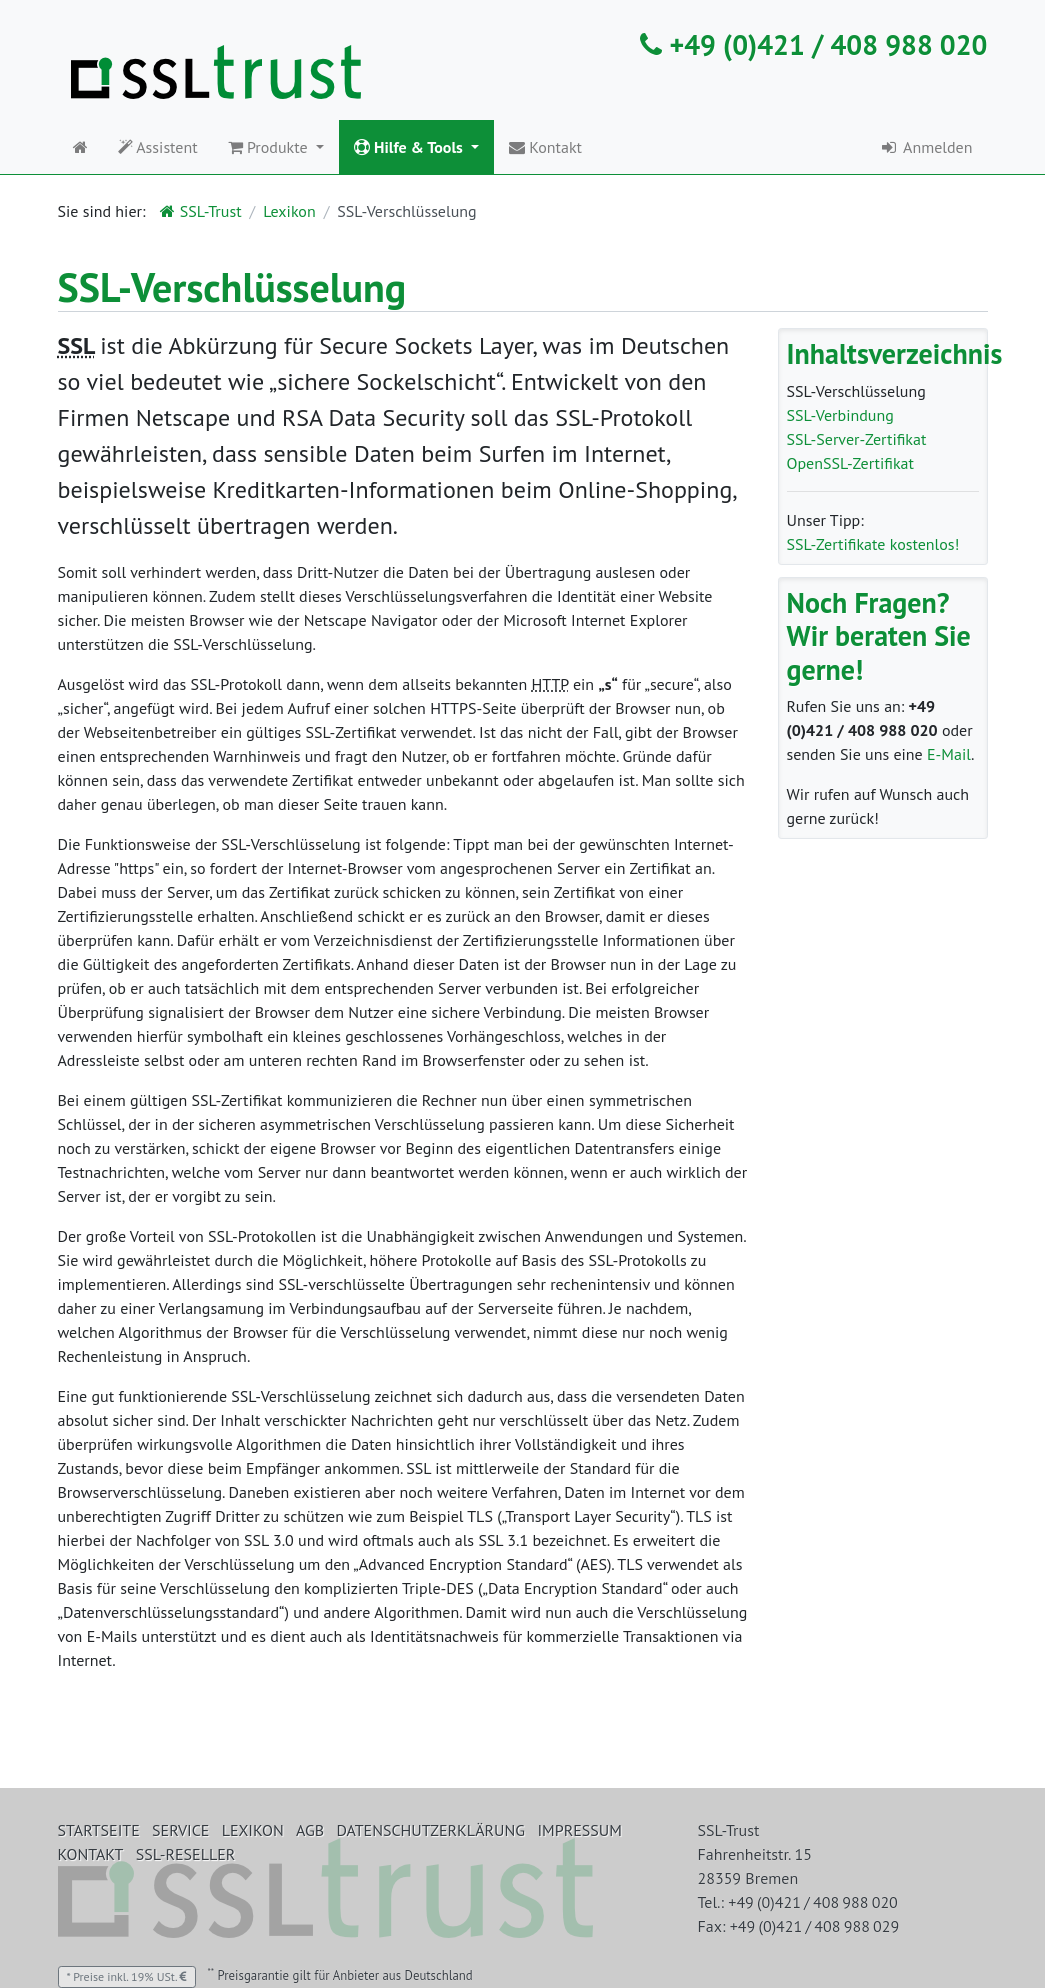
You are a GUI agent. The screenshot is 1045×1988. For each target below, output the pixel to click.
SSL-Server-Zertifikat (857, 439)
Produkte (270, 147)
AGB (310, 1830)
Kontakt (545, 147)
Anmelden (926, 147)
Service (180, 1830)
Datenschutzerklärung (430, 1830)
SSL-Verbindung (840, 415)
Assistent (158, 147)
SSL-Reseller (186, 1854)
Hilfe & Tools (410, 147)
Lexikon (289, 211)
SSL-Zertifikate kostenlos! (873, 544)
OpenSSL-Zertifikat (850, 463)
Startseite (99, 1830)
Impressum (579, 1830)
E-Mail (949, 754)
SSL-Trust (200, 211)
